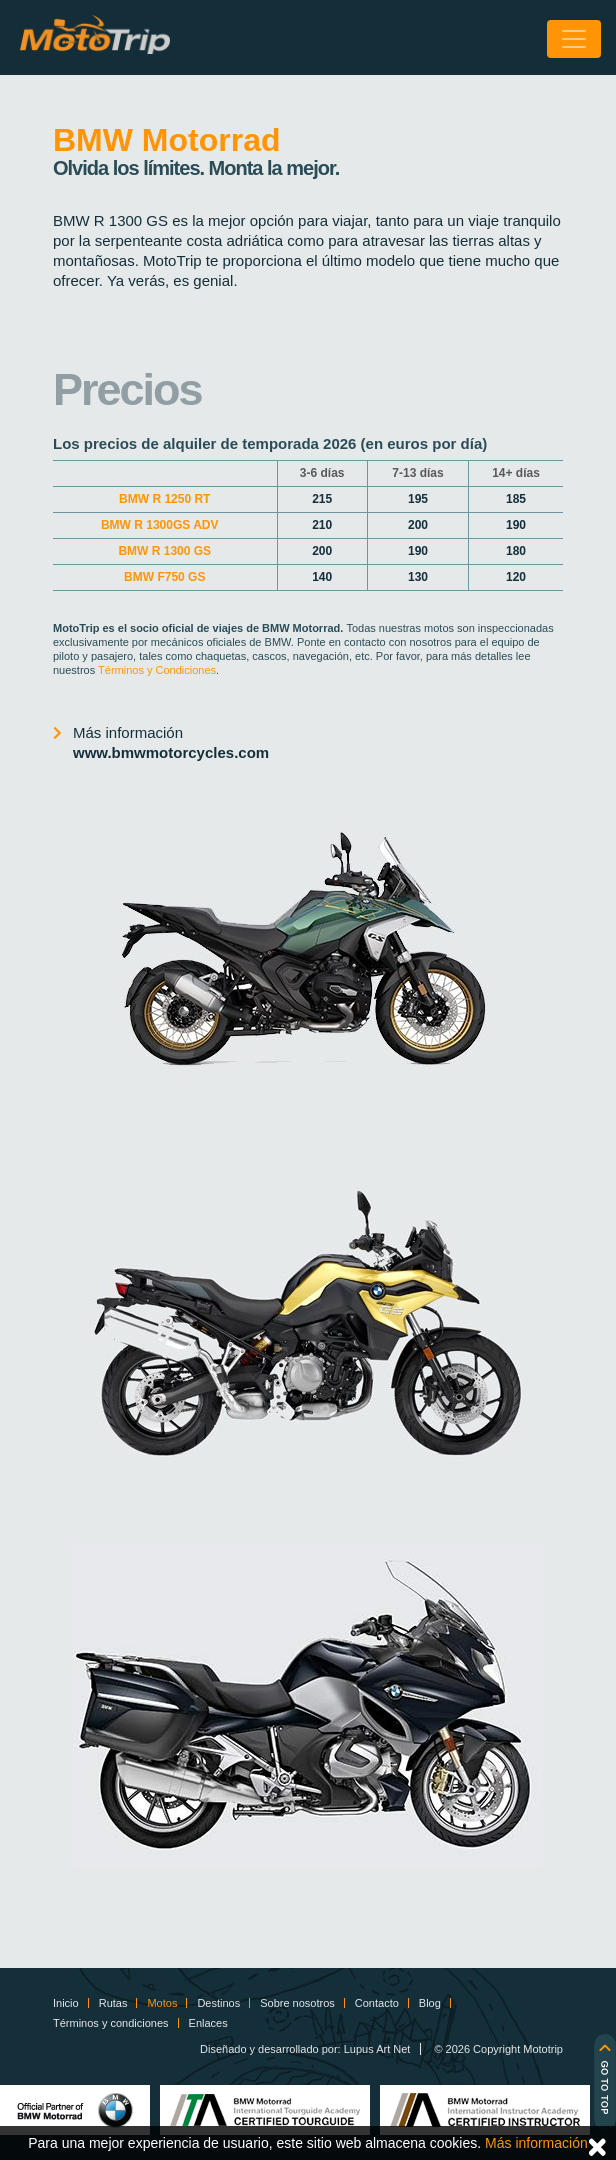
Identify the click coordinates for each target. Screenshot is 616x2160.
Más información (171, 743)
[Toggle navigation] (574, 39)
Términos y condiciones (111, 2023)
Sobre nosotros (297, 2003)
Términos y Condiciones (157, 670)
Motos (162, 2003)
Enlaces (208, 2023)
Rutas (113, 2003)
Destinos (218, 2003)
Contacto (377, 2003)
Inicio (66, 2003)
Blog (430, 2003)
